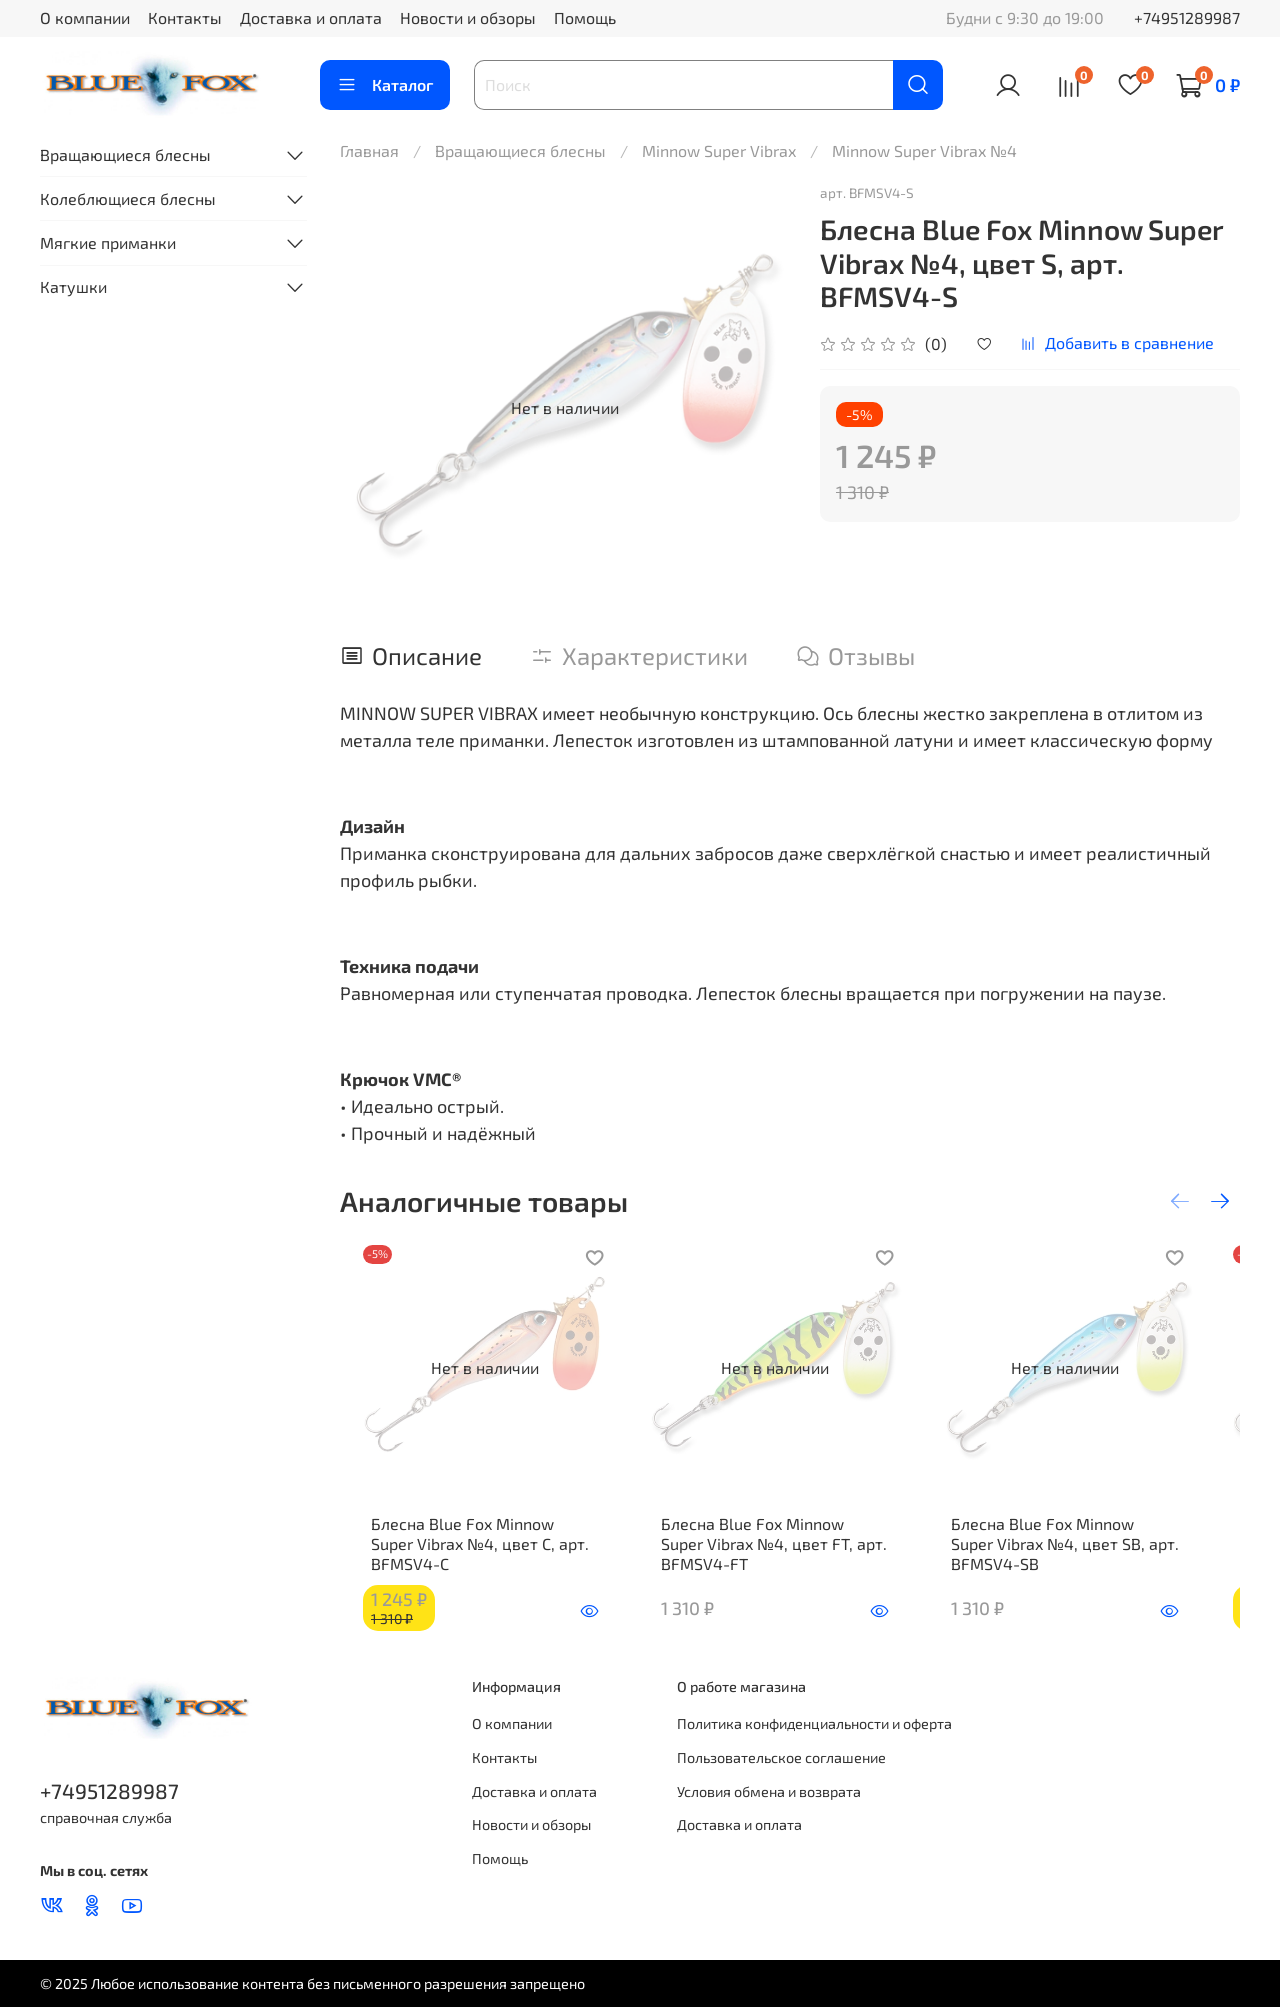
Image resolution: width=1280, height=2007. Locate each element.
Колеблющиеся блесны (128, 198)
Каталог (385, 85)
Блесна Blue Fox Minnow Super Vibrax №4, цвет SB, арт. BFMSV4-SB (1090, 1563)
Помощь (585, 17)
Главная (369, 150)
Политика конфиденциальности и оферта (814, 1724)
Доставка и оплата (311, 17)
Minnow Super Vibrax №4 (924, 150)
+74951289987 (1187, 17)
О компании (85, 17)
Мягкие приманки (108, 242)
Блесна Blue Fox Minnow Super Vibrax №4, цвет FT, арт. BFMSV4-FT (780, 1563)
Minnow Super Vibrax (719, 150)
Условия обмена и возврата (769, 1791)
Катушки (73, 286)
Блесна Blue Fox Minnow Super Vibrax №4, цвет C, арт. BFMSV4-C (478, 1563)
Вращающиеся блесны (520, 150)
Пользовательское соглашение (781, 1758)
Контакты (185, 17)
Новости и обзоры (468, 17)
